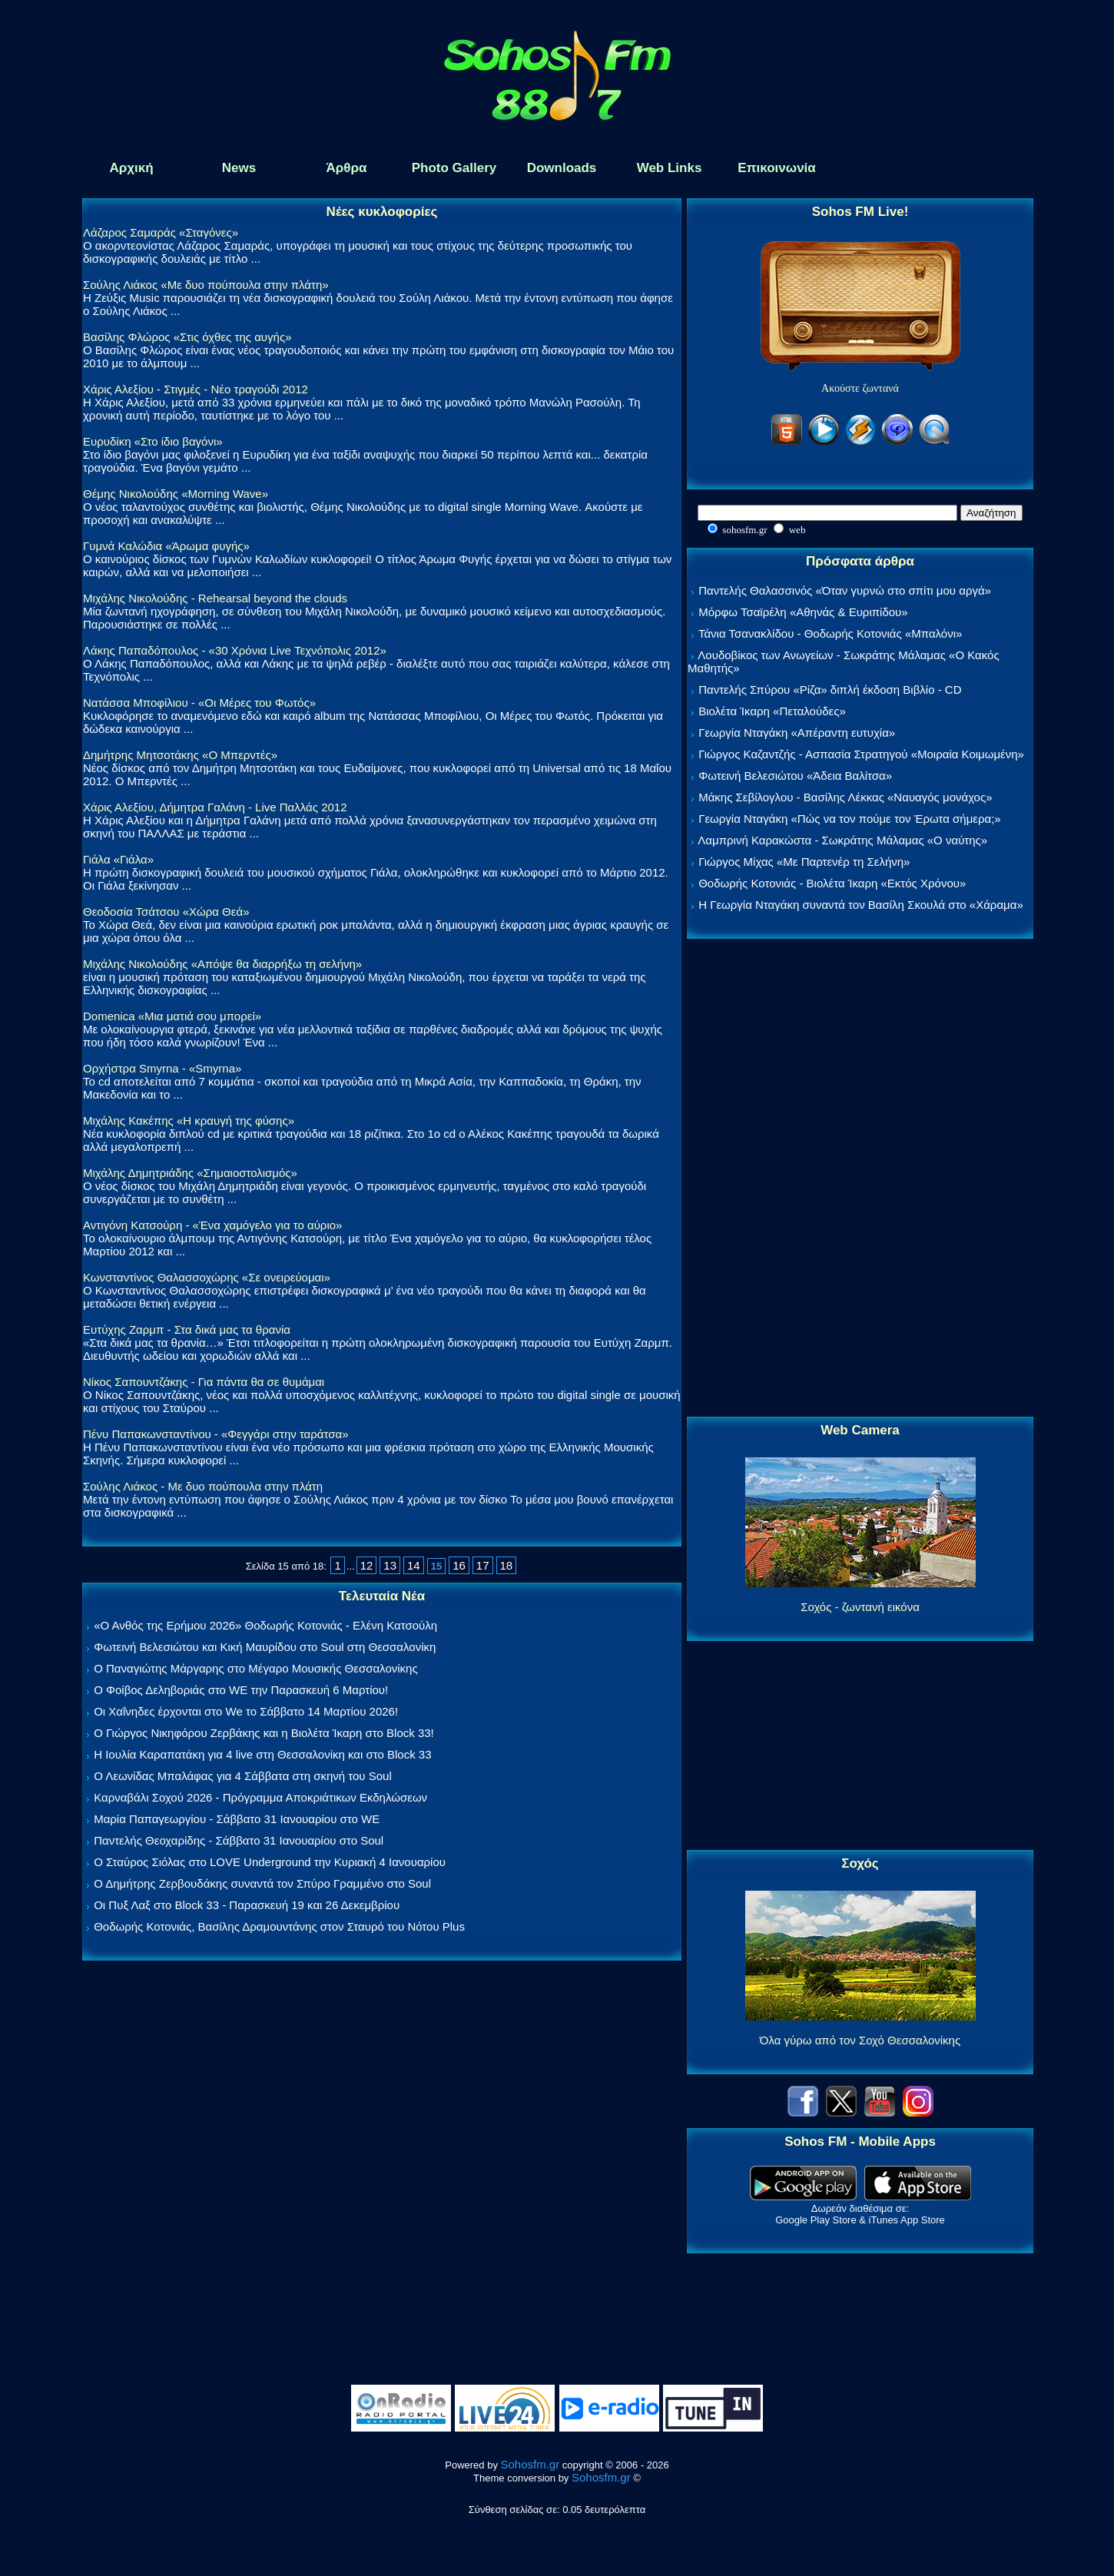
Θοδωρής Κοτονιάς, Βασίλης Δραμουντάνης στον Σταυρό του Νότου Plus (279, 1926)
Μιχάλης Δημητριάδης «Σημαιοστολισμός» (190, 1172)
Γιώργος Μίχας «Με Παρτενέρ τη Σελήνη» (804, 861)
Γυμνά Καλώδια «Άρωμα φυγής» (166, 545)
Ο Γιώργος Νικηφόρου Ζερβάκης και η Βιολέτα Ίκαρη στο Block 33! (264, 1732)
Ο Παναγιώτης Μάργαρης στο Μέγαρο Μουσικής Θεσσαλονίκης (255, 1668)
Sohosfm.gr (530, 2464)
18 (506, 1565)
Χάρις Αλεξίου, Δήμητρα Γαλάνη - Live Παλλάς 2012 (215, 807)
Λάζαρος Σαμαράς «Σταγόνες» (160, 232)
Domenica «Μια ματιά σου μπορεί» (172, 1016)
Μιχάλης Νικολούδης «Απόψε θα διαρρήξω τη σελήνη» (222, 963)
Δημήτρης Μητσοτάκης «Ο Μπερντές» (180, 754)
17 (482, 1565)
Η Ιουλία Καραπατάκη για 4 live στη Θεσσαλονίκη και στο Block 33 (262, 1754)
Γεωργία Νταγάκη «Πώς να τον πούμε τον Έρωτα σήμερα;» (849, 818)
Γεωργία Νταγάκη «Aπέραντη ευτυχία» (796, 732)
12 (366, 1565)
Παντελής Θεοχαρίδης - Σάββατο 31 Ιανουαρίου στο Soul (238, 1840)
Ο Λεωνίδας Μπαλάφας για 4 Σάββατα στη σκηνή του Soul (243, 1775)
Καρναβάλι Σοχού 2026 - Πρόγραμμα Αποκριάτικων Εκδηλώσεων (260, 1797)
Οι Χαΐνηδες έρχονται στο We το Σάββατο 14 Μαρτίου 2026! (246, 1711)
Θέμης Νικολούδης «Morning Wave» (175, 493)
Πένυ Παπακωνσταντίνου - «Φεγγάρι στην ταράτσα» (215, 1434)
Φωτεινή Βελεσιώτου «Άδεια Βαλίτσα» (795, 775)
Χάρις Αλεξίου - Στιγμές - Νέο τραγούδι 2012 (195, 389)
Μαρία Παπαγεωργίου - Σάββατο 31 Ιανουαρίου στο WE (237, 1818)
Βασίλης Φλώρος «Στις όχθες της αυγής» (187, 336)
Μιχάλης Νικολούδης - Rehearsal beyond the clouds (215, 598)
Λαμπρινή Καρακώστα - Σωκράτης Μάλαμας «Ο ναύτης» (842, 840)
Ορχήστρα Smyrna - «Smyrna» (162, 1068)
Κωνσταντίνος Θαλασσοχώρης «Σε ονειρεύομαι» (206, 1277)
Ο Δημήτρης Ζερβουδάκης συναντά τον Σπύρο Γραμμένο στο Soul (262, 1883)
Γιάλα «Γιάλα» (118, 859)
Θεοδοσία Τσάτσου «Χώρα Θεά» (166, 911)
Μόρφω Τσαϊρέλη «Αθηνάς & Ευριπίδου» (802, 611)
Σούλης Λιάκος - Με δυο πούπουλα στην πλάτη (203, 1486)
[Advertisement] (860, 1178)
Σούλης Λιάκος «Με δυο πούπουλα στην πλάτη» (206, 284)
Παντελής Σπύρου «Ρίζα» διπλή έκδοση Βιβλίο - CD (829, 689)
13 (389, 1565)
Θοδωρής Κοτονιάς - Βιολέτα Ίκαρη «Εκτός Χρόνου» (832, 883)
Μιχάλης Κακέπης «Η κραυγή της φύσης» (188, 1120)
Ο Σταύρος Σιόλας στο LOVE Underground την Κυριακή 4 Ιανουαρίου (270, 1861)
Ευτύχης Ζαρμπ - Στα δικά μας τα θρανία (186, 1329)
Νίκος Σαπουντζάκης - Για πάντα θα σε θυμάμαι (203, 1381)
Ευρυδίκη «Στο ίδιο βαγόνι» (153, 441)
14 (413, 1565)
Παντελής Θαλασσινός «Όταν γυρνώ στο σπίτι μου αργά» (844, 590)
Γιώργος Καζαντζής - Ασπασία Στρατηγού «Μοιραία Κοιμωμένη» (861, 754)
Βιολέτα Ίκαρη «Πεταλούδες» (772, 711)
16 (459, 1565)
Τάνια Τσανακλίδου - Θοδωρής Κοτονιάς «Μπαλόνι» (830, 633)
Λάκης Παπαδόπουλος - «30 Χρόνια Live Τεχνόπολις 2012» (234, 650)
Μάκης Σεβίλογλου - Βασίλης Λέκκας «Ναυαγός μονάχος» (845, 797)
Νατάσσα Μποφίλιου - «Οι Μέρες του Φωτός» (199, 702)
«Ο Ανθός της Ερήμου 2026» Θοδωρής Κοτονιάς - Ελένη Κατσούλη (265, 1625)
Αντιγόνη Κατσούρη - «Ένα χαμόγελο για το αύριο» (212, 1225)
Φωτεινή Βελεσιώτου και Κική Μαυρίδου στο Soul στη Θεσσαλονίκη (265, 1646)
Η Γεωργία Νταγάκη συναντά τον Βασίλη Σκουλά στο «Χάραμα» (860, 904)
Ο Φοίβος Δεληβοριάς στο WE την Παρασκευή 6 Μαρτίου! (241, 1689)
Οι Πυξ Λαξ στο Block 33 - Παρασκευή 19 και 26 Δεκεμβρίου (247, 1904)
